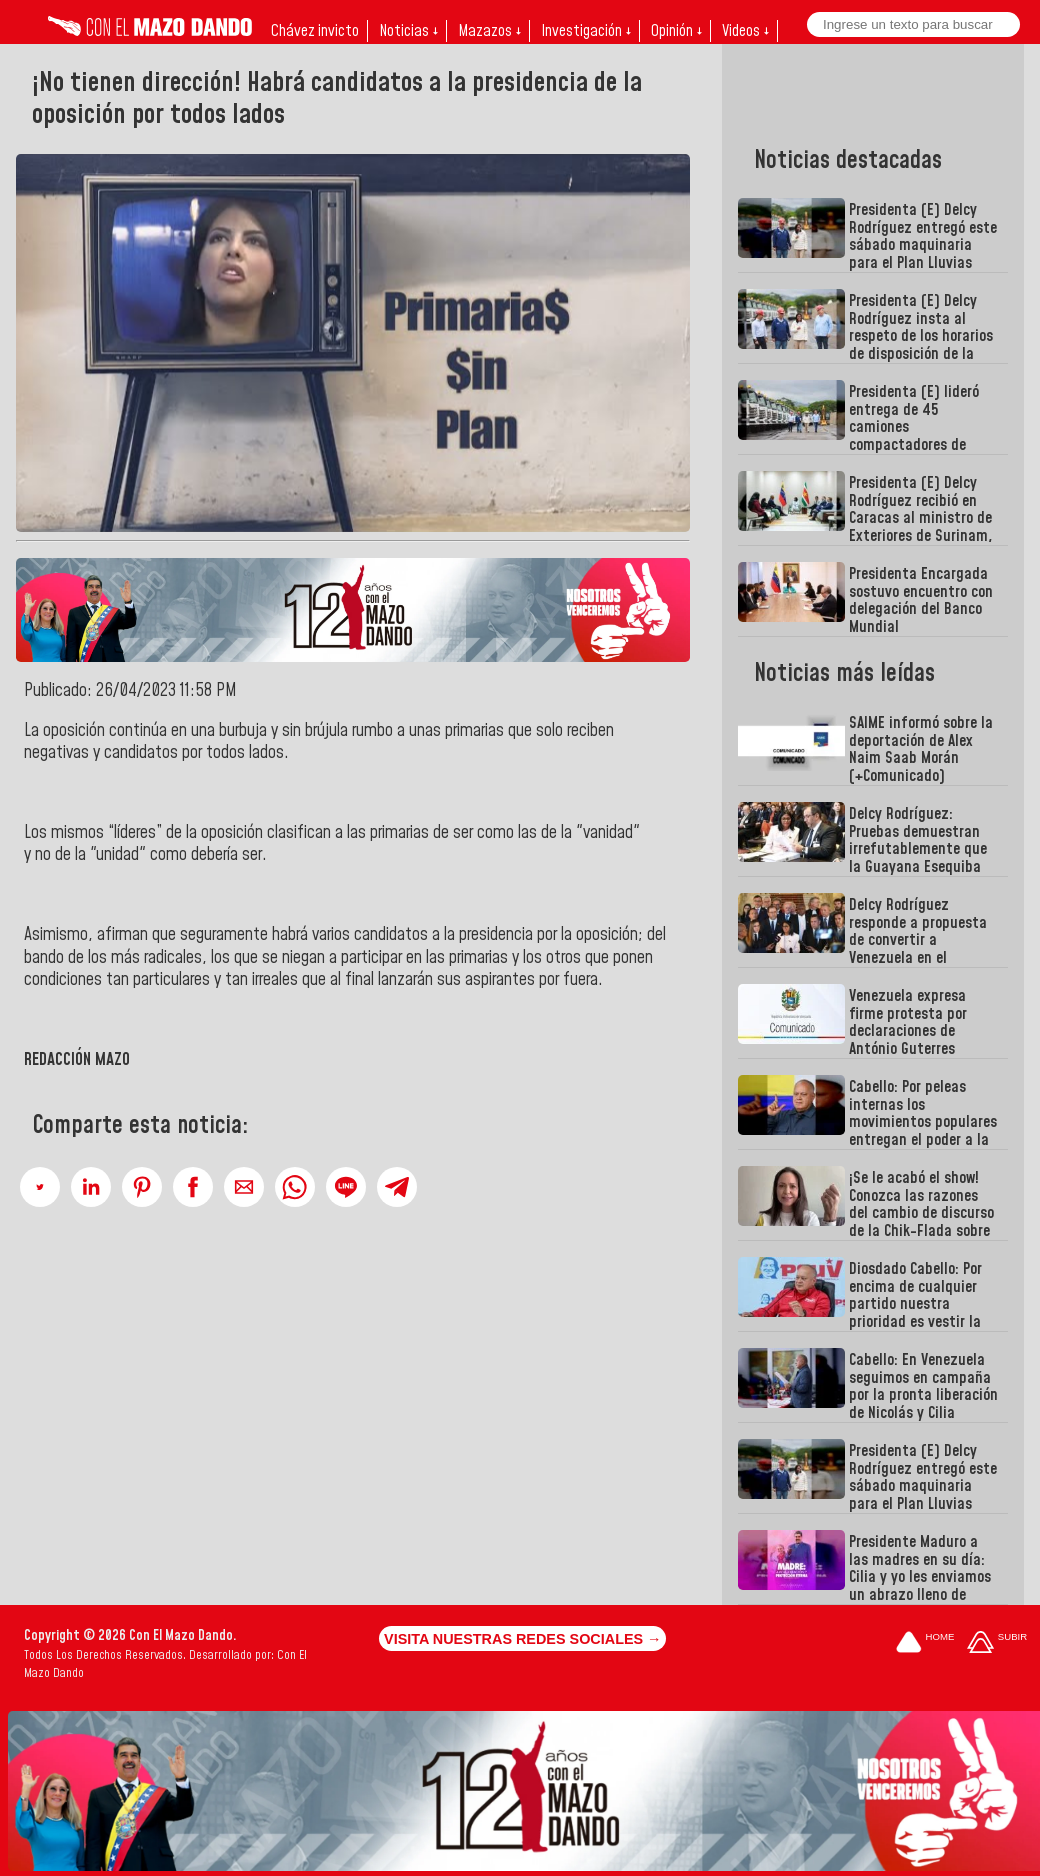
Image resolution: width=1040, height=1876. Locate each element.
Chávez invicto (315, 31)
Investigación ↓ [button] (586, 31)
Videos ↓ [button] (745, 31)
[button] (40, 1187)
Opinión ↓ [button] (676, 31)
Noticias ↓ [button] (408, 31)
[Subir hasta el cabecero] (997, 1643)
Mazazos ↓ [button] (489, 31)
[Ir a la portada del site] (925, 1643)
